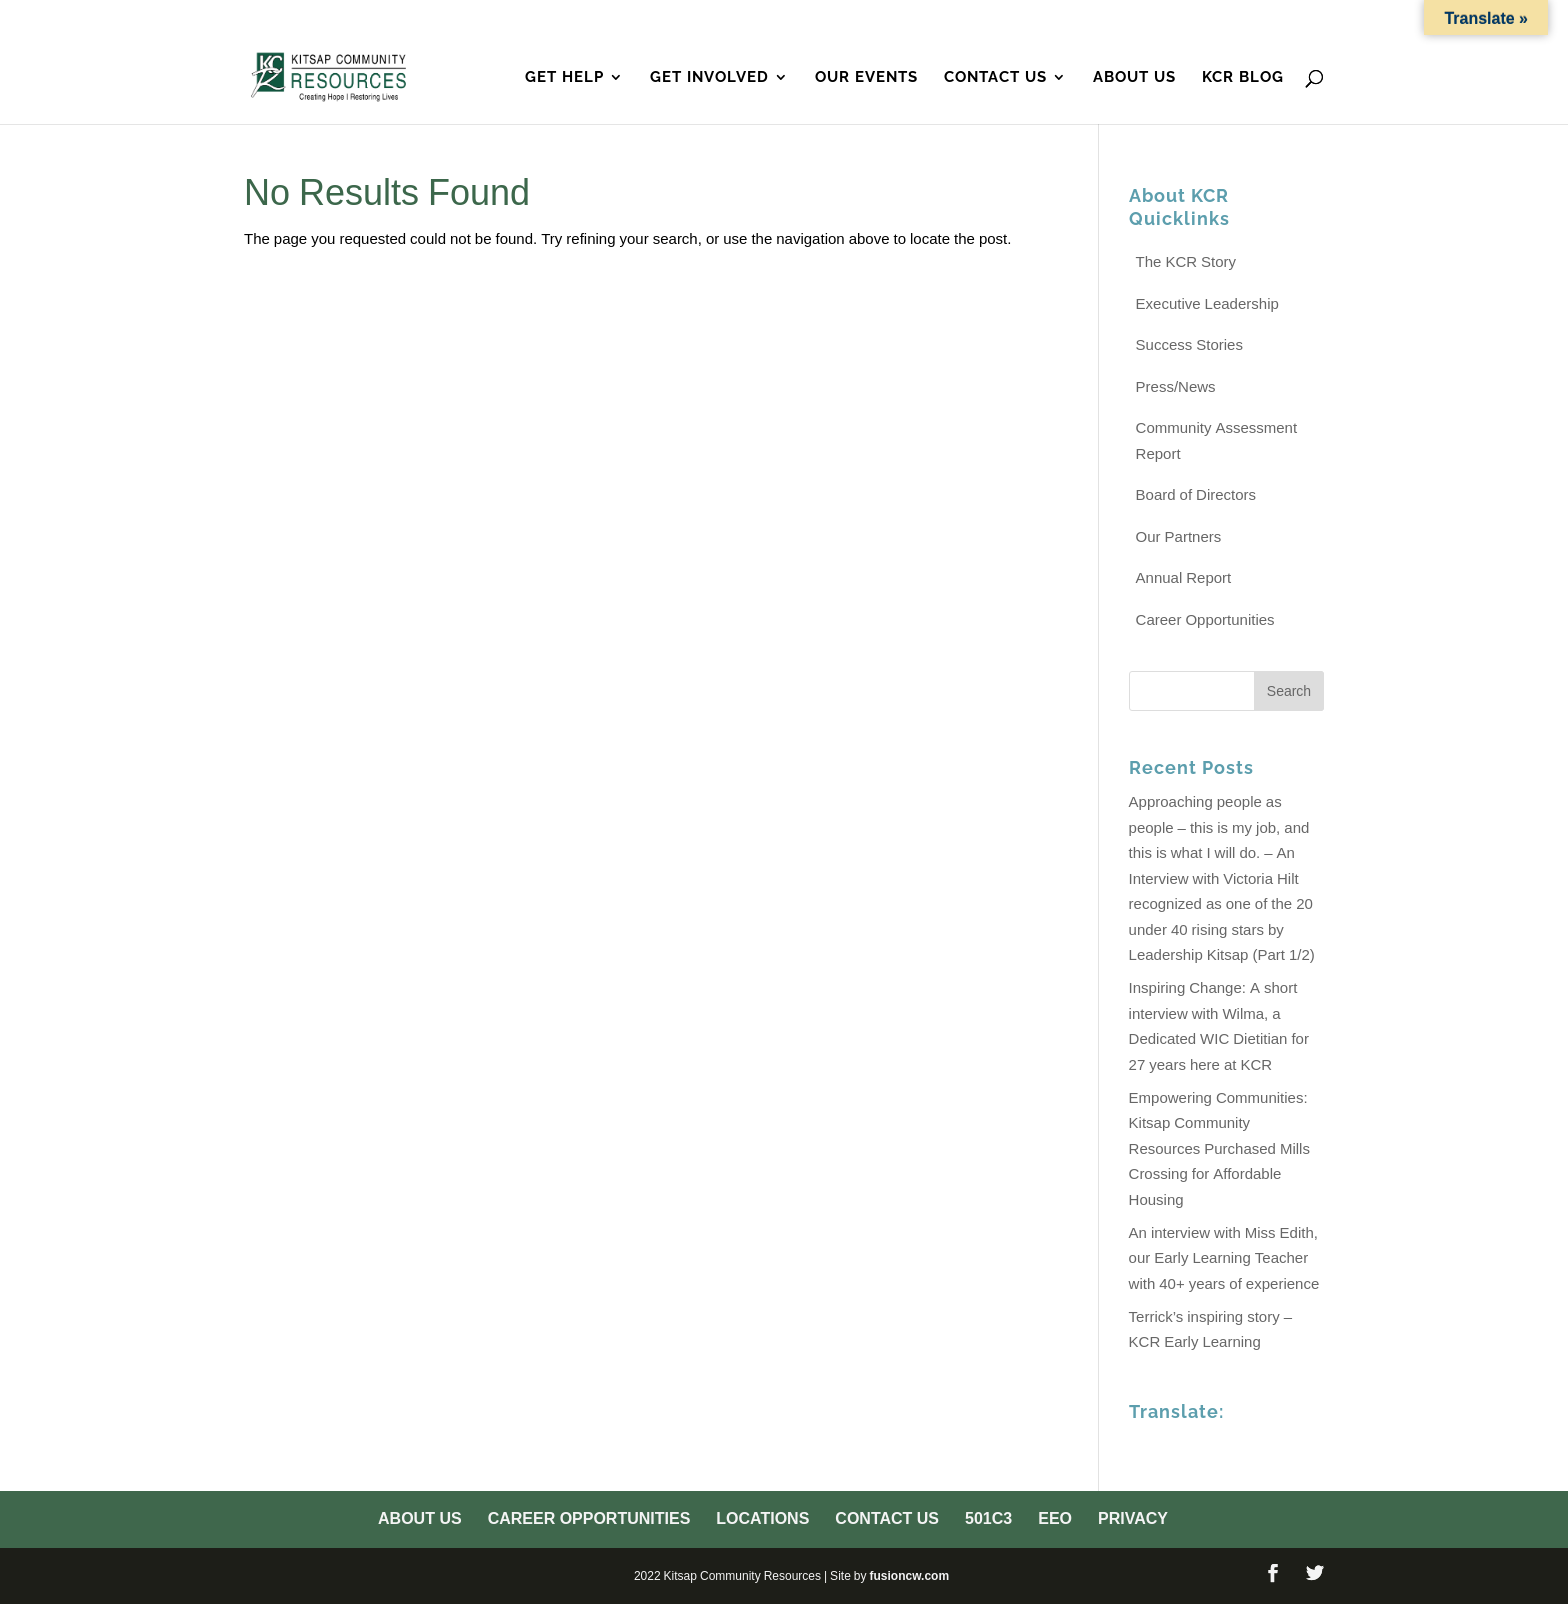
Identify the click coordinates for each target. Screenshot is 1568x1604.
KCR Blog (1243, 78)
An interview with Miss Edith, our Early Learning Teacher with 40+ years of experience (1224, 1258)
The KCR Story (1186, 261)
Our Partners (1179, 536)
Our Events (866, 78)
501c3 (1174, 19)
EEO (1228, 19)
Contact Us (1087, 19)
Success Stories (1189, 344)
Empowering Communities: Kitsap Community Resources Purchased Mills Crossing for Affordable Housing (1219, 1148)
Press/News (1176, 386)
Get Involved (709, 78)
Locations (980, 19)
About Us (685, 19)
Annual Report (1184, 577)
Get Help (564, 78)
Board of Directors (1196, 494)
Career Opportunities (831, 19)
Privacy (1293, 19)
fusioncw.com (909, 1575)
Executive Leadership (1207, 303)
